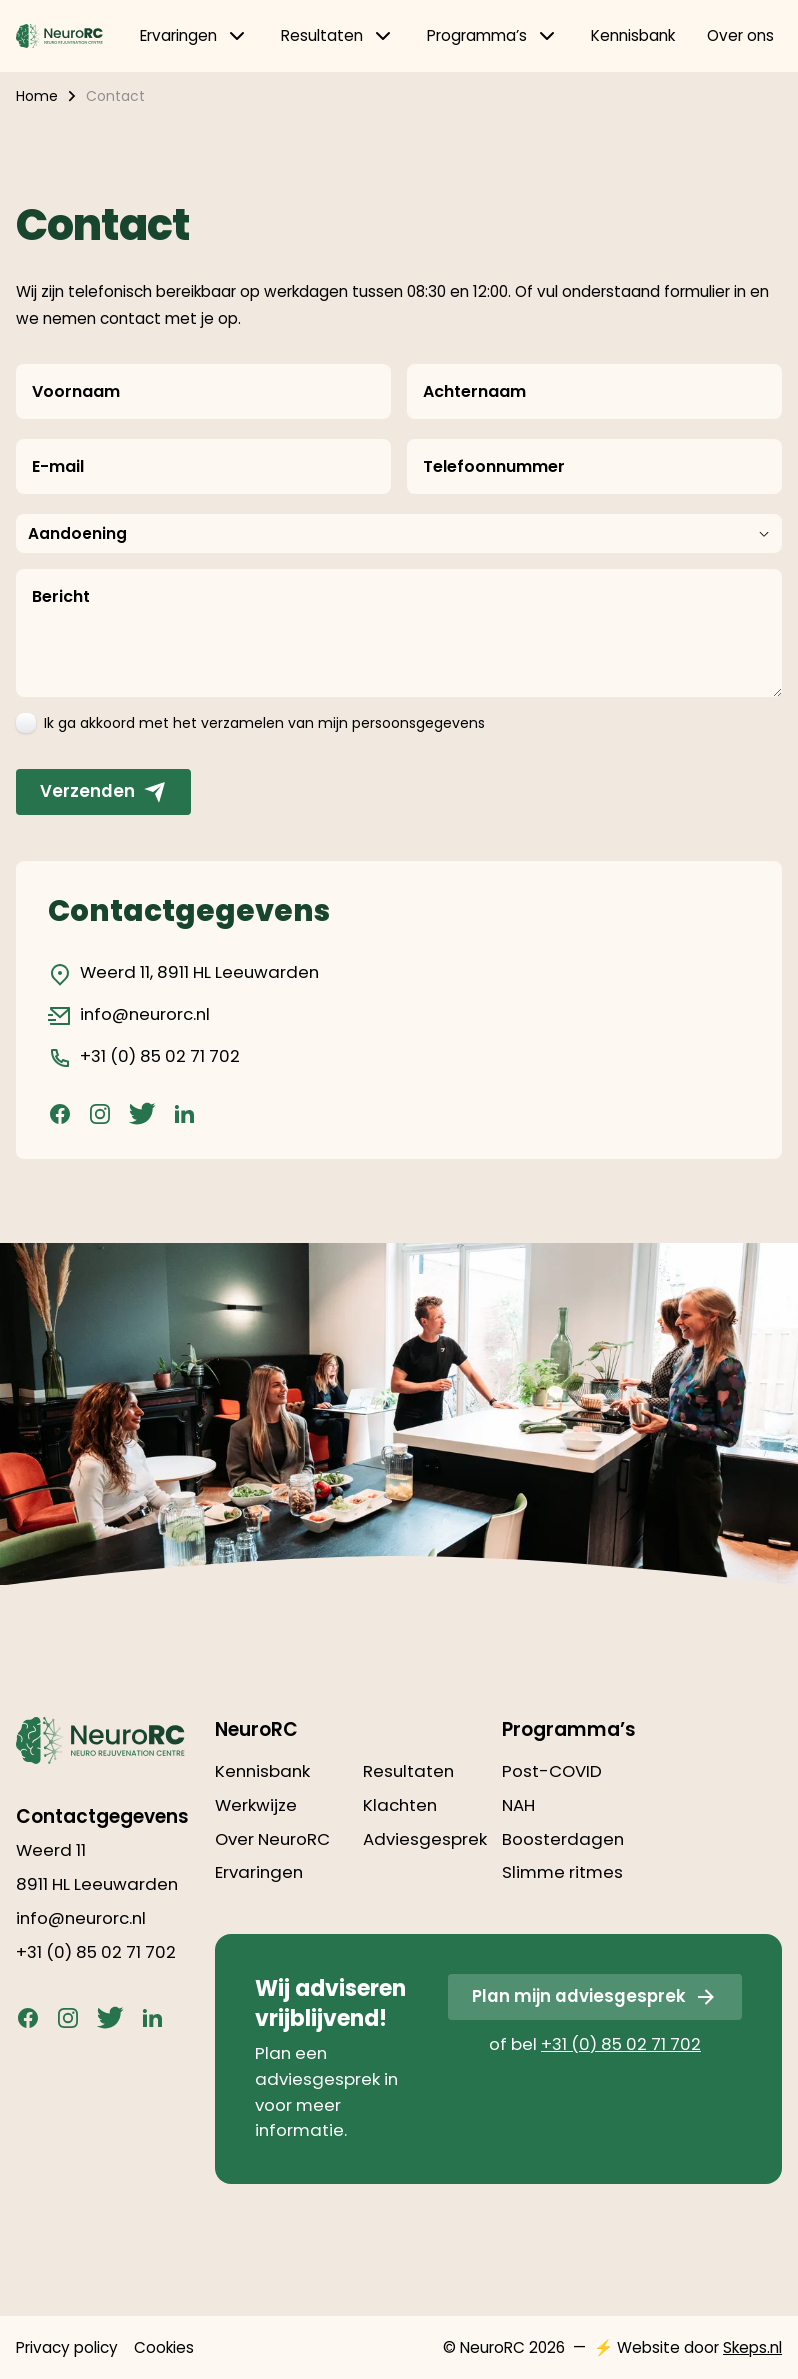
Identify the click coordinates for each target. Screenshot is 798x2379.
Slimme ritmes (562, 1872)
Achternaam (474, 391)
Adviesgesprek (425, 1839)
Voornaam (76, 391)
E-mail (58, 466)
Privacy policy (67, 2347)
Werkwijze (256, 1805)
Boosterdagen (563, 1839)
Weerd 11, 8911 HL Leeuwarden (183, 973)
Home (37, 96)
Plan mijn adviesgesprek (595, 1996)
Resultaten (338, 36)
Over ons (740, 35)
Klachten (400, 1805)
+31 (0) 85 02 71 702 (144, 1057)
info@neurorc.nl (129, 1015)
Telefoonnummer (494, 466)
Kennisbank (633, 35)
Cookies (164, 2347)
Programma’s (493, 36)
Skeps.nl (752, 2347)
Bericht (61, 596)
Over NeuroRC (272, 1839)
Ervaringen (194, 36)
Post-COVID (552, 1771)
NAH (518, 1805)
